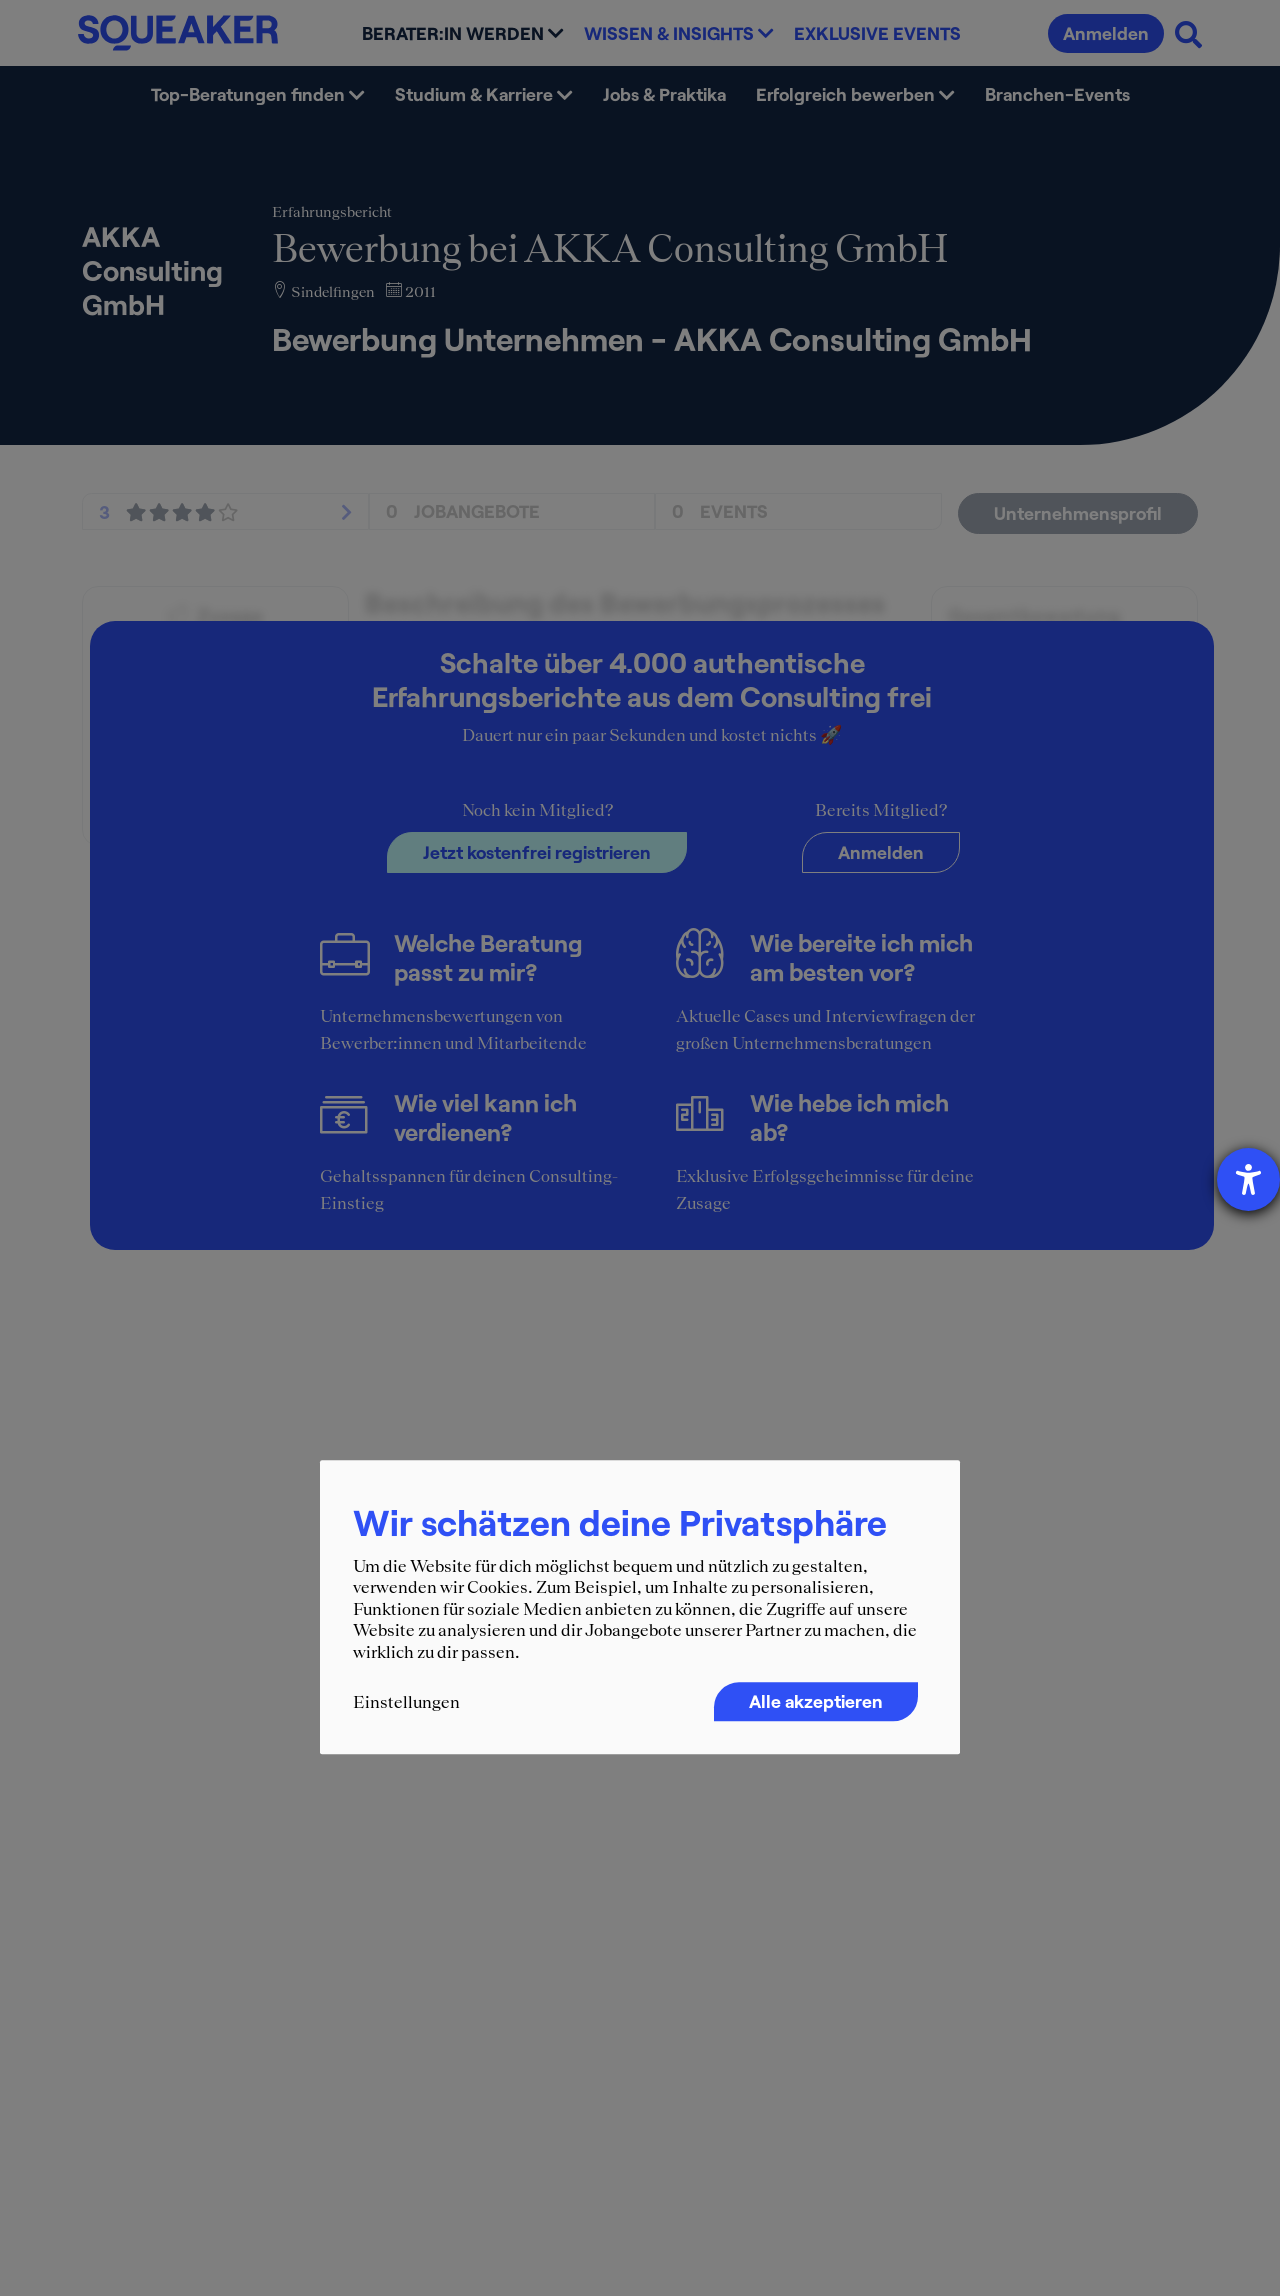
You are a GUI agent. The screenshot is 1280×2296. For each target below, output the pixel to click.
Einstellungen (406, 1702)
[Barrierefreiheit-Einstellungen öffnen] (1248, 1179)
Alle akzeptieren (816, 1701)
